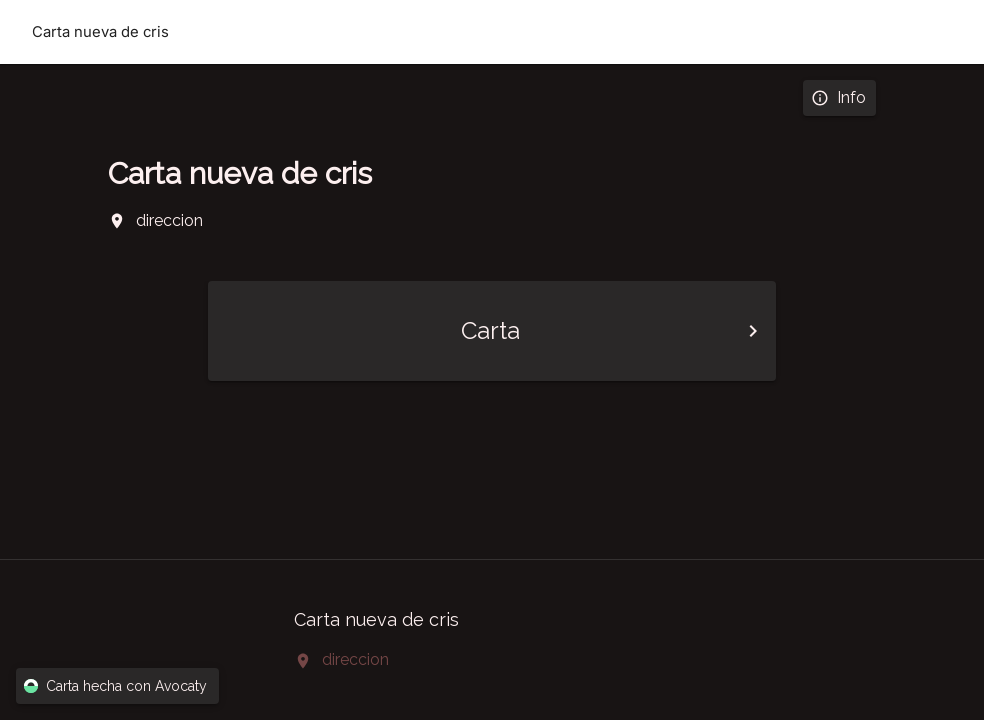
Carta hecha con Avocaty (117, 686)
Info (839, 98)
